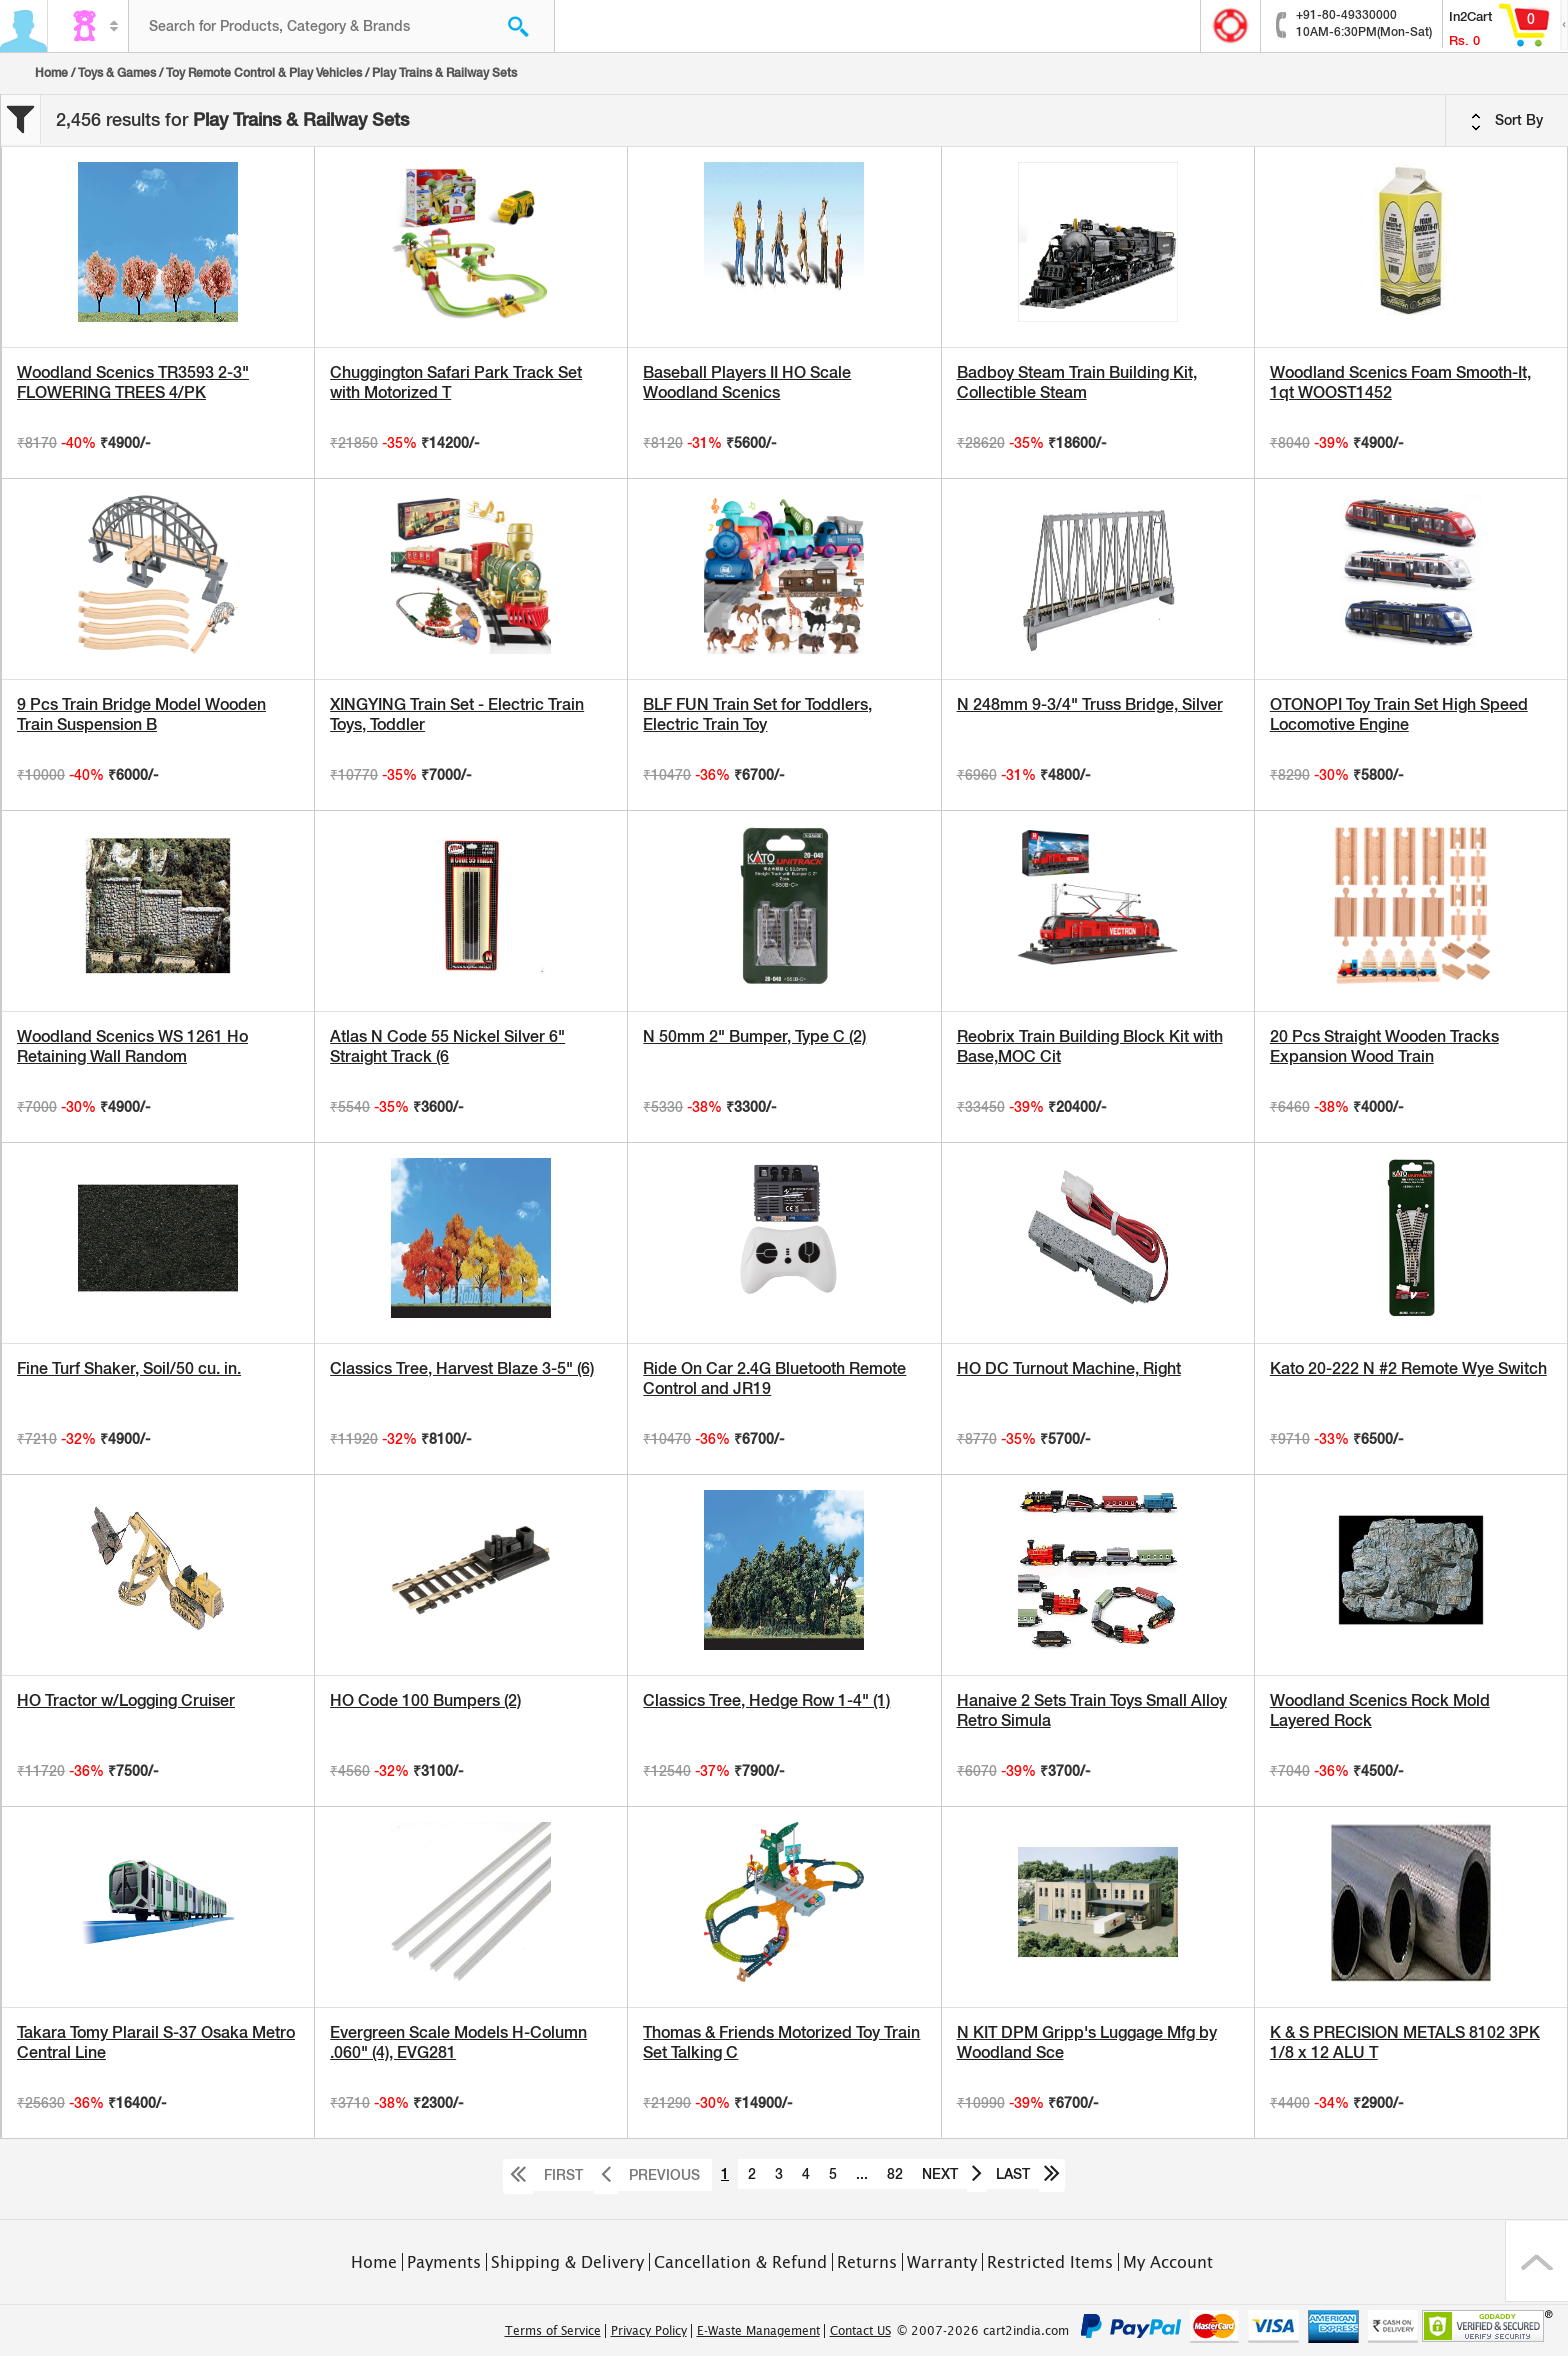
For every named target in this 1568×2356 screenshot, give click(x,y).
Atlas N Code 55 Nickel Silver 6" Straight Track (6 (447, 1046)
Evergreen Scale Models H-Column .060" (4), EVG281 (458, 2042)
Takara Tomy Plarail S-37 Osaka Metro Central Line (156, 2042)
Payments (444, 2262)
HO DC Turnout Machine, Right (1069, 1368)
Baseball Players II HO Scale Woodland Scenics (747, 382)
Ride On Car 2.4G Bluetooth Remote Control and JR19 (774, 1378)
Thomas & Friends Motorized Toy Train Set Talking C (781, 2042)
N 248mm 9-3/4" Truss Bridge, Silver (1090, 704)
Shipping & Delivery (567, 2262)
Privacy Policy (649, 2331)
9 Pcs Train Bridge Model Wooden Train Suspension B (141, 714)
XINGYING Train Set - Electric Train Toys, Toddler (457, 714)
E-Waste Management (758, 2331)
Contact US (860, 2331)
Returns (867, 2262)
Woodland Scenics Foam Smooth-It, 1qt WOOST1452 (1400, 382)
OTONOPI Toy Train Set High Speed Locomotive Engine (1399, 714)
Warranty (942, 2262)
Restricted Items (1050, 2262)
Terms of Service (553, 2331)
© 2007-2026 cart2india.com (983, 2331)
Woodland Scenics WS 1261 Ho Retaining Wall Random (132, 1046)
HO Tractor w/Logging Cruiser (126, 1700)
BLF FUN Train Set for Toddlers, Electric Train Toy (757, 714)
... (862, 2174)
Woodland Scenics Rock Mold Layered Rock (1380, 1710)
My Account (1168, 2262)
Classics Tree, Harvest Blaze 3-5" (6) (462, 1368)
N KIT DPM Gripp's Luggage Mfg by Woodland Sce (1087, 2042)
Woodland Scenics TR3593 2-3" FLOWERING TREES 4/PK (133, 382)
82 (895, 2174)
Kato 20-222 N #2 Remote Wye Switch (1408, 1368)
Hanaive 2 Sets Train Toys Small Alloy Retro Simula (1092, 1710)
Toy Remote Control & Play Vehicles (264, 73)
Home (51, 73)
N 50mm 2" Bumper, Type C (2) (754, 1036)
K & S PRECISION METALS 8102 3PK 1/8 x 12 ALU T (1405, 2042)
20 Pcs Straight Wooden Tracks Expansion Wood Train (1384, 1046)
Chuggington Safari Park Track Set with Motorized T (456, 382)
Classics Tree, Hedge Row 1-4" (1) (766, 1700)
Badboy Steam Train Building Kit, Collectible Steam (1077, 382)
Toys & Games (117, 73)
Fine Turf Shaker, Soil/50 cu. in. (129, 1368)
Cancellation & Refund (740, 2262)
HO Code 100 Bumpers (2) (425, 1700)
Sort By (1507, 121)
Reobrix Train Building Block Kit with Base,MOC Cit (1090, 1046)
